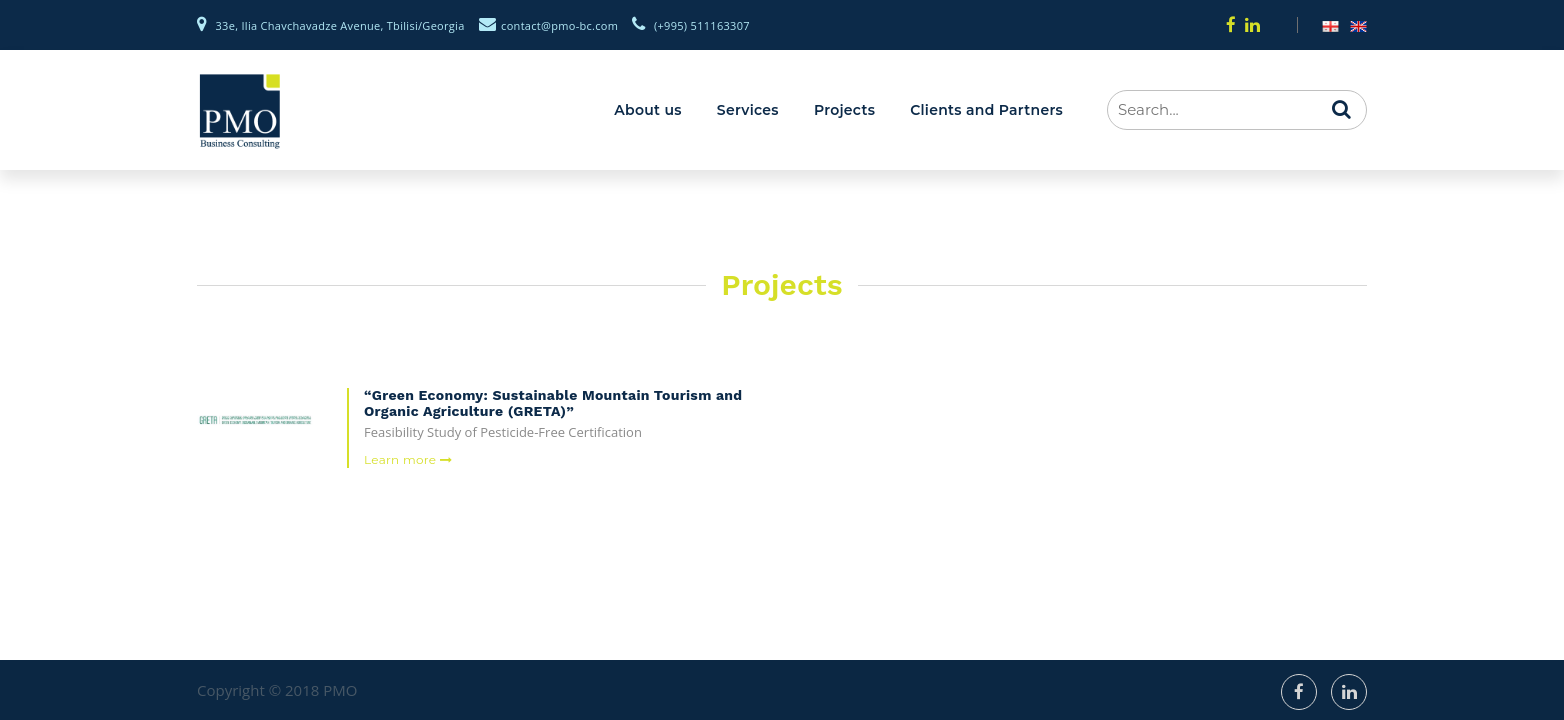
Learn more (408, 459)
